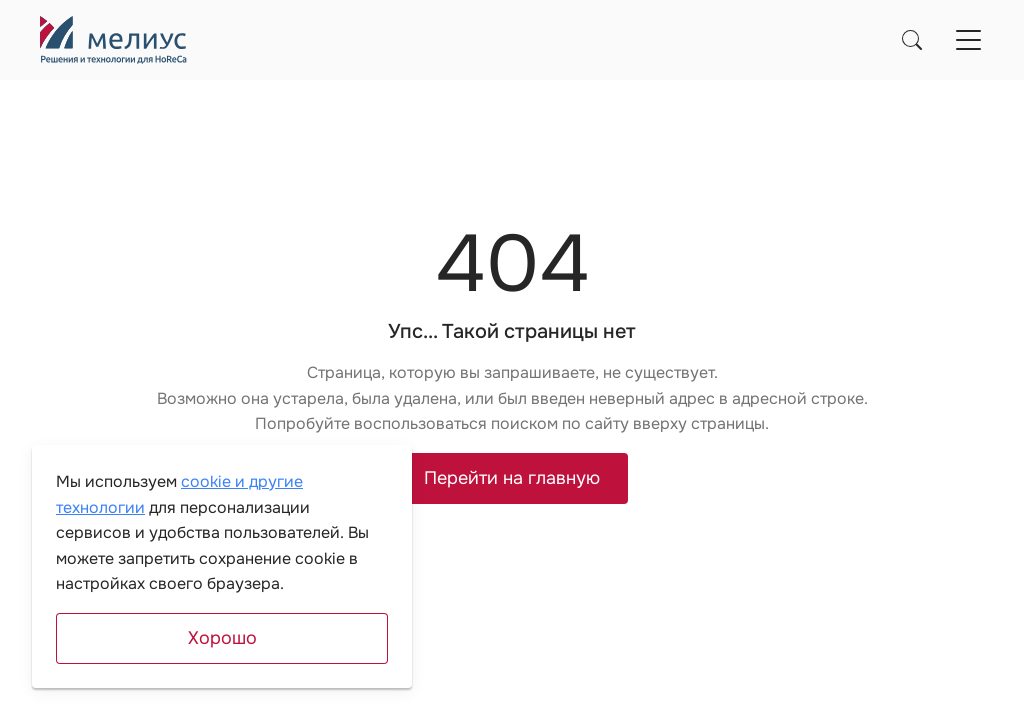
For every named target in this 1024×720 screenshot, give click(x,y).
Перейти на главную (512, 478)
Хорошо (222, 638)
